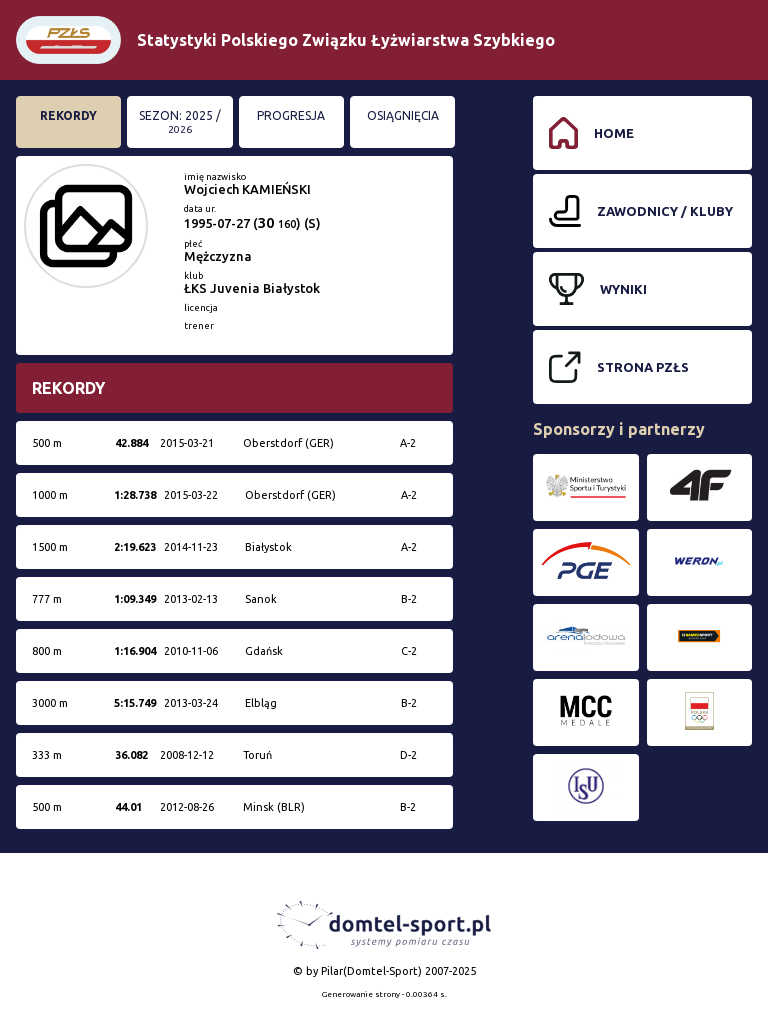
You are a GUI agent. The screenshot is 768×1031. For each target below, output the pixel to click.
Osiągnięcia (403, 115)
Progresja (291, 115)
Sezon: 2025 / (180, 122)
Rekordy (68, 115)
